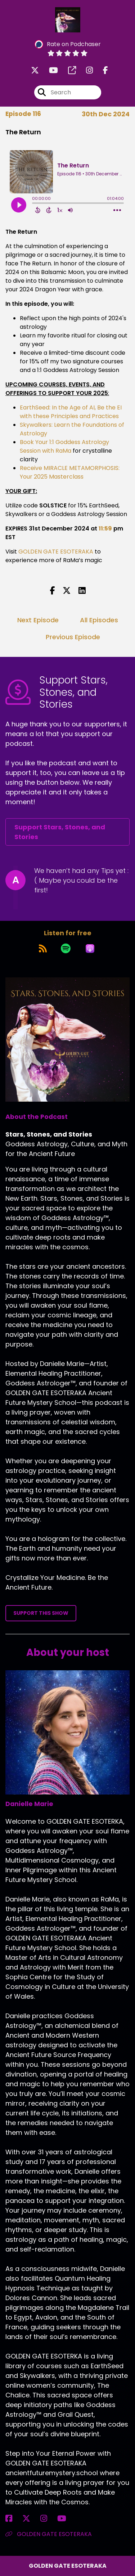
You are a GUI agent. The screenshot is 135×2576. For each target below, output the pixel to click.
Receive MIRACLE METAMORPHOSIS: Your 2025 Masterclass (70, 472)
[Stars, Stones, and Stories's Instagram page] (85, 70)
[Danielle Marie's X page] (30, 2518)
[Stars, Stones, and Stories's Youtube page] (49, 70)
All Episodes (99, 619)
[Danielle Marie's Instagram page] (48, 2518)
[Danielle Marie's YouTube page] (66, 2518)
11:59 (105, 528)
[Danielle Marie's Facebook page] (13, 2518)
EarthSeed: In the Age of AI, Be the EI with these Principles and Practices (71, 411)
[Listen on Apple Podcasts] (90, 948)
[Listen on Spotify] (65, 948)
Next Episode (38, 619)
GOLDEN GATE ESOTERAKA (55, 551)
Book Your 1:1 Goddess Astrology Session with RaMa (64, 446)
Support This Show (40, 1613)
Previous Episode (73, 636)
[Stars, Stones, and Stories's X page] (35, 70)
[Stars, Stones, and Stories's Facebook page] (101, 70)
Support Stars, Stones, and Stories (59, 832)
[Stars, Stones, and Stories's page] (67, 70)
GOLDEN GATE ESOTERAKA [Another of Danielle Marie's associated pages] (48, 2534)
